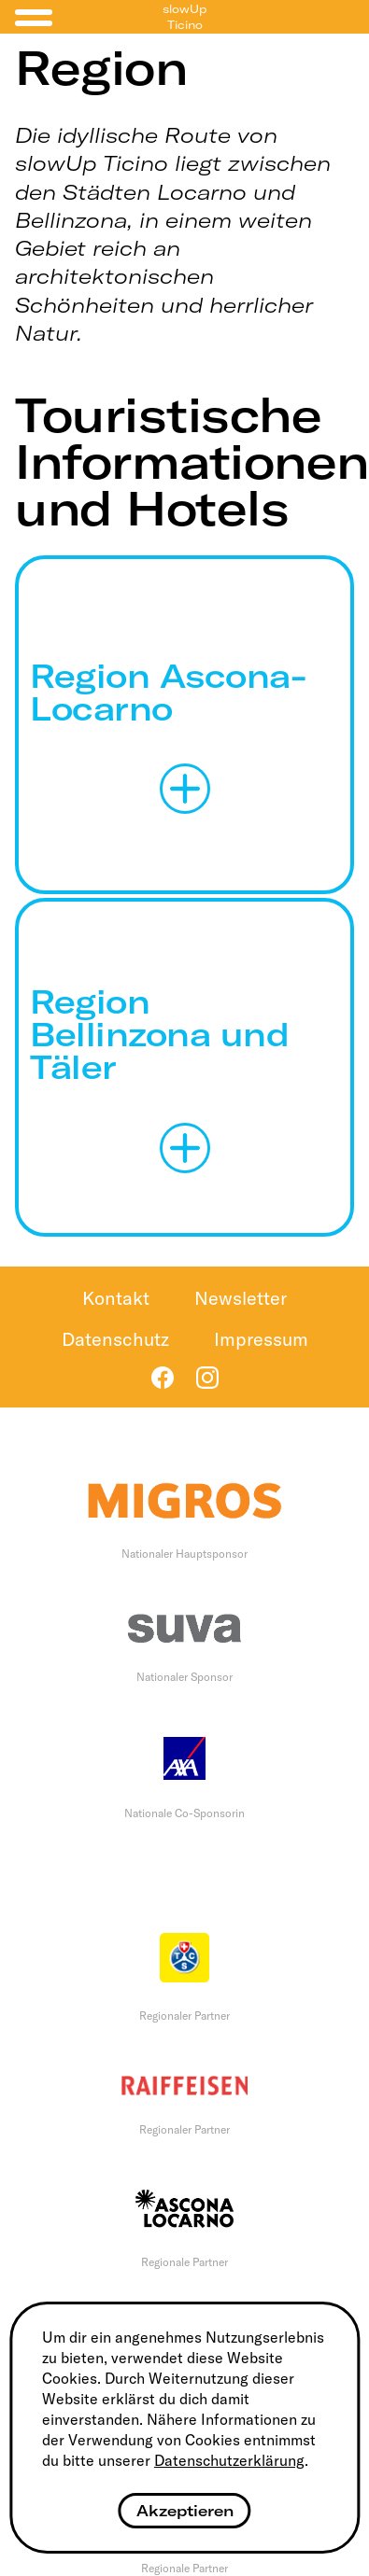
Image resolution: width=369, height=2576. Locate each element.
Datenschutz (115, 1339)
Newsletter (240, 1297)
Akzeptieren (185, 2510)
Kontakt (115, 1297)
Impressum (261, 1339)
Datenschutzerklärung (229, 2460)
